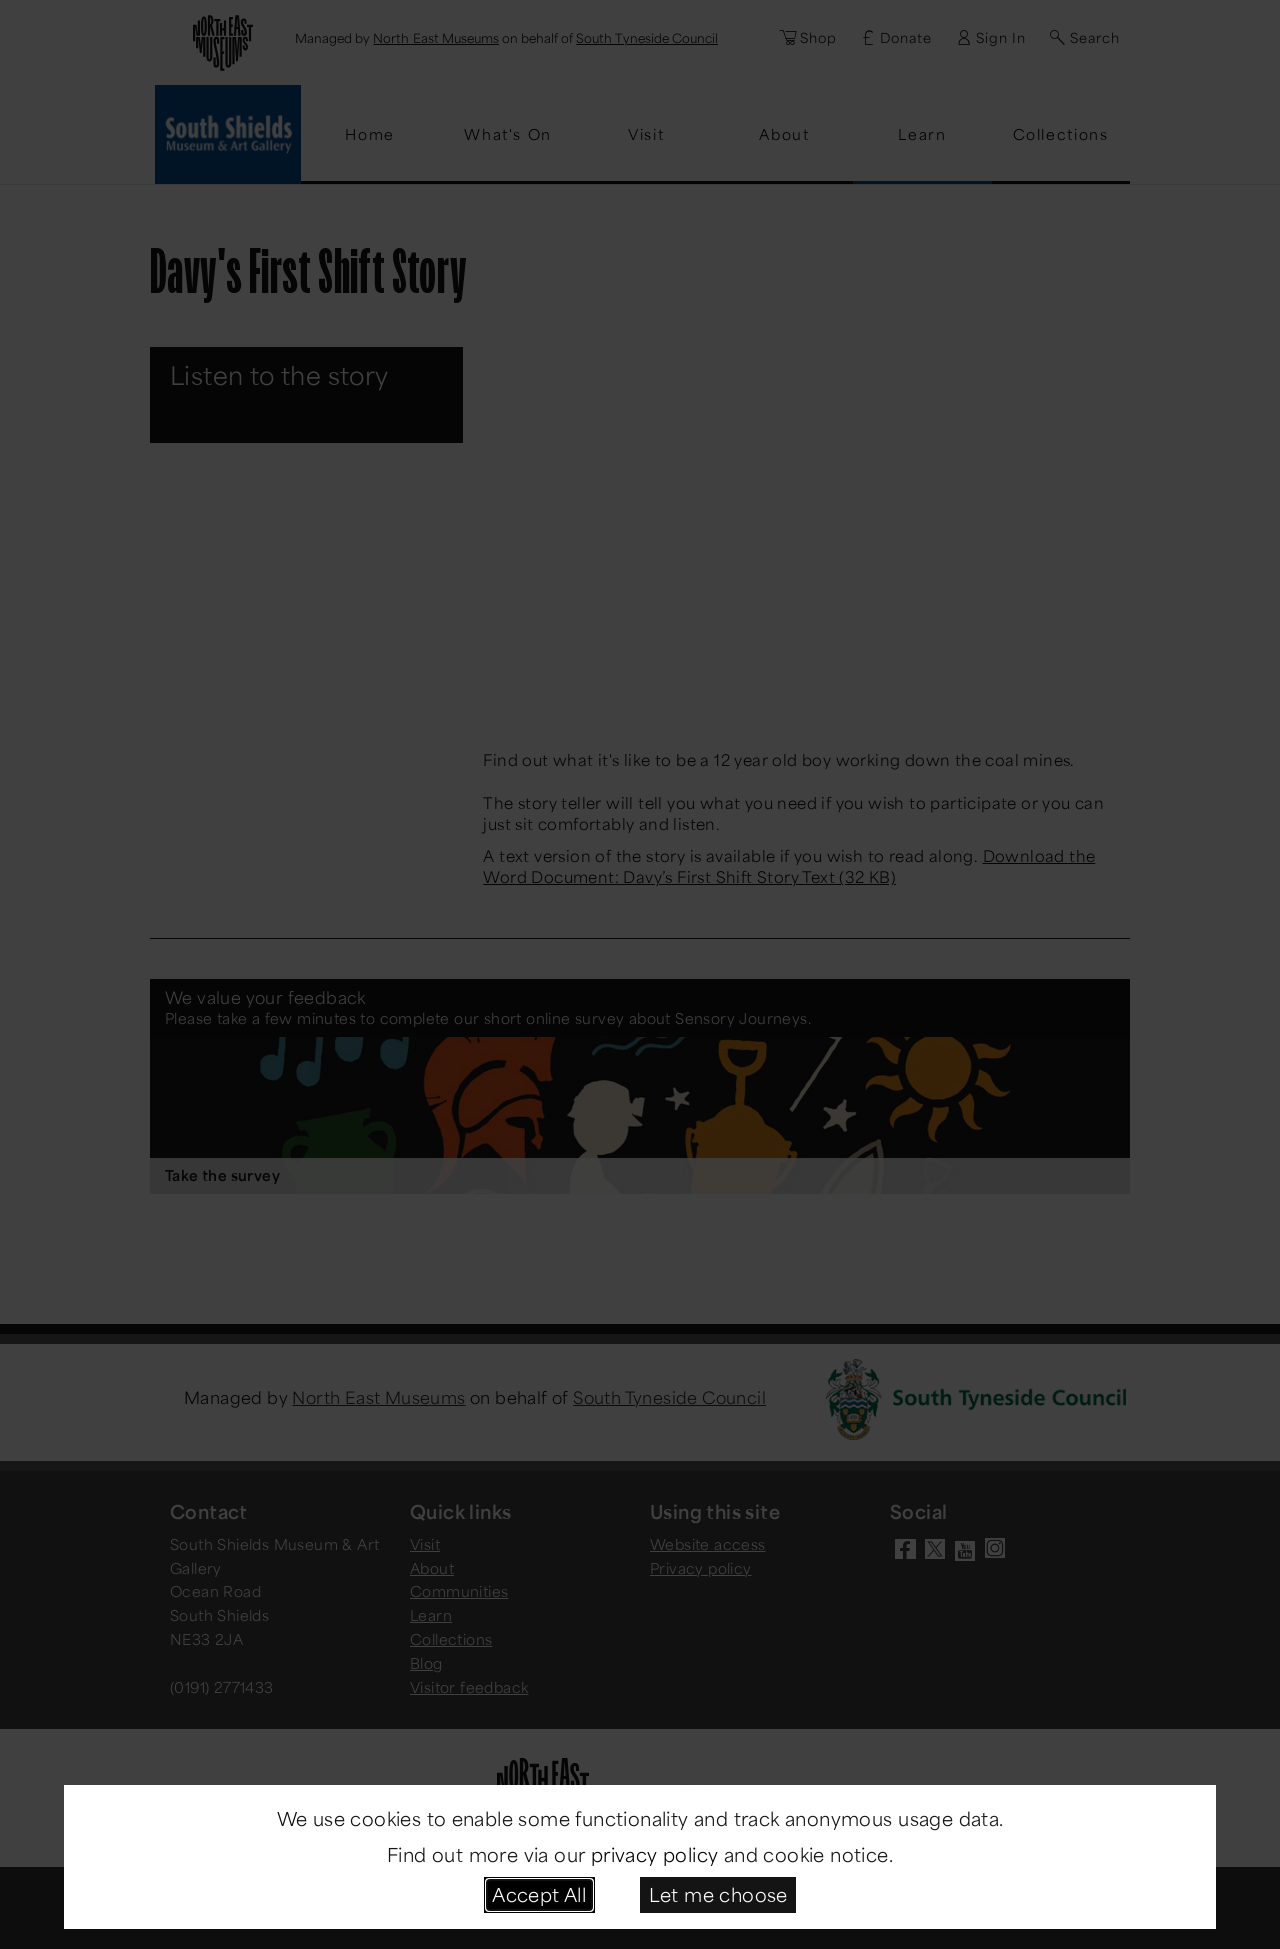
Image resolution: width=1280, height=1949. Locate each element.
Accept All (539, 1894)
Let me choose (718, 1894)
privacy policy (655, 1854)
